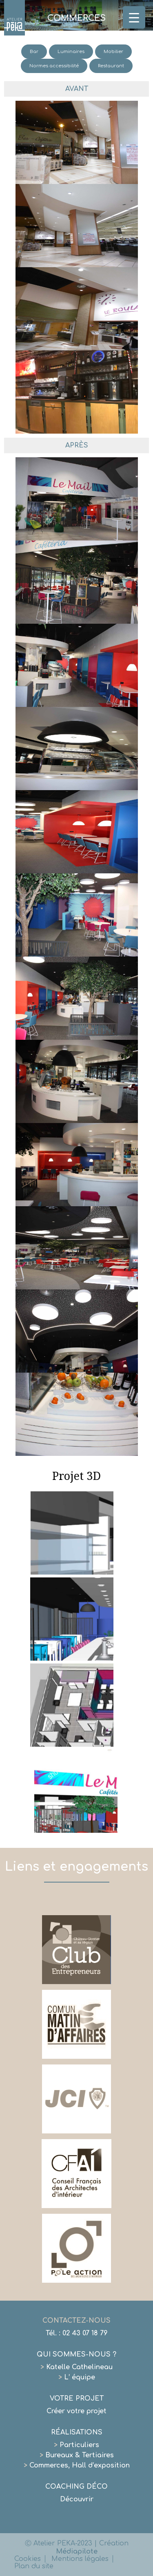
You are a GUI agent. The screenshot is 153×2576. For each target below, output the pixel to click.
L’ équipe (76, 2377)
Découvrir (76, 2499)
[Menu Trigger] (134, 17)
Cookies (27, 2559)
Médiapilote (77, 2551)
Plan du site (33, 2566)
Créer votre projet (76, 2411)
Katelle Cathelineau (76, 2367)
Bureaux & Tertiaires (77, 2455)
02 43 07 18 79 (85, 2333)
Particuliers (76, 2445)
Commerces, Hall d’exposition (77, 2465)
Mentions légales (80, 2559)
